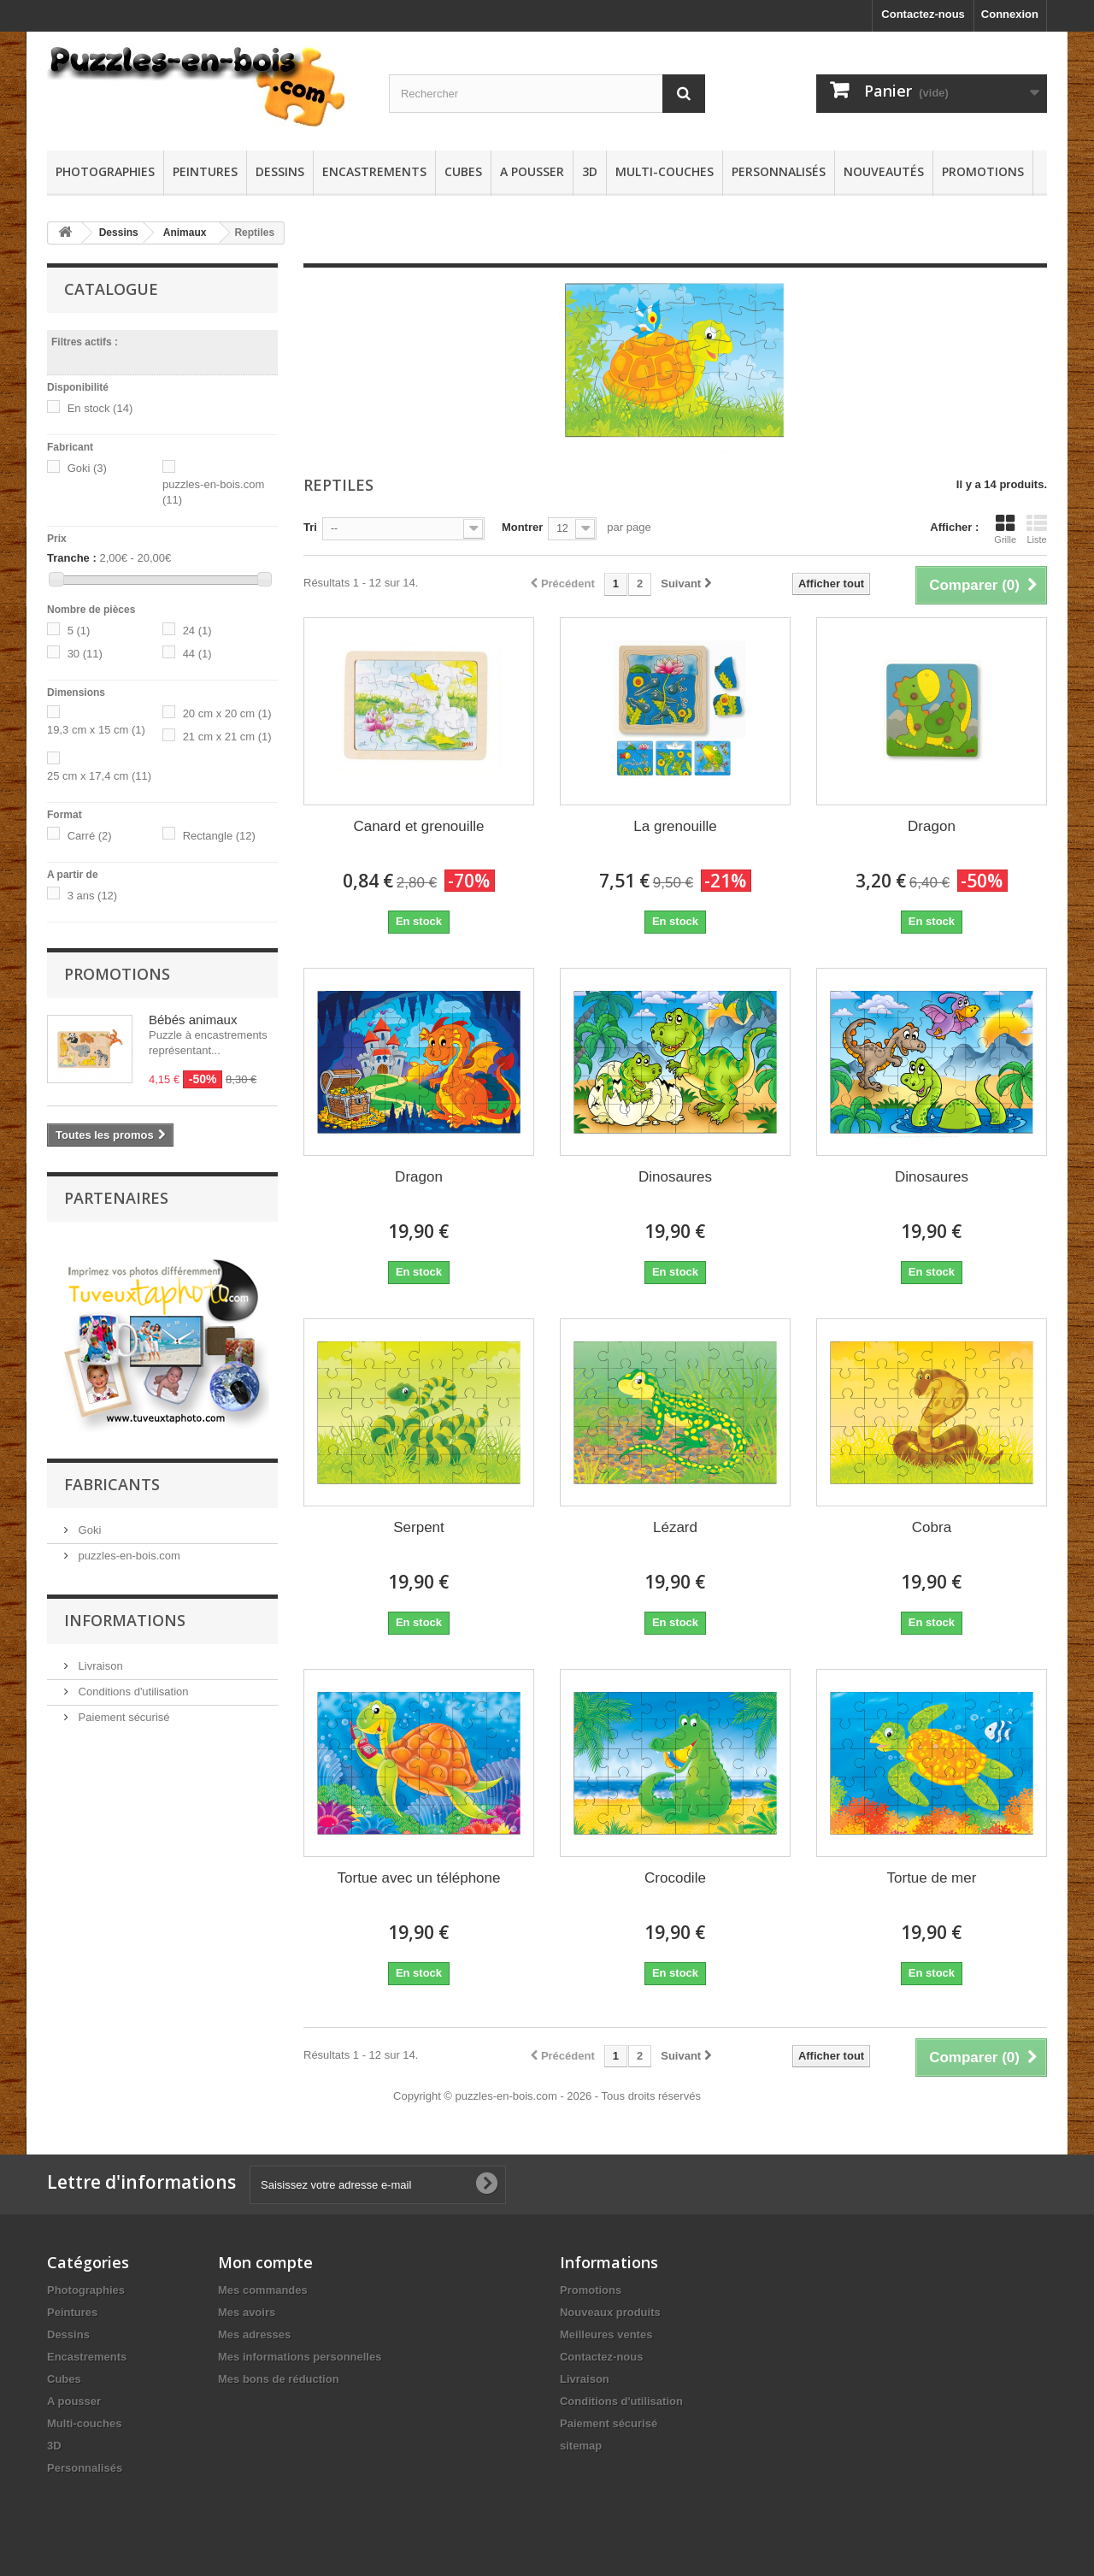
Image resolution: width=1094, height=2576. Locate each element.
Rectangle (219, 835)
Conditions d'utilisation (132, 1891)
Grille (1005, 529)
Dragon (932, 826)
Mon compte (265, 2262)
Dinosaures (675, 1177)
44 (197, 653)
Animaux (185, 233)
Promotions (983, 171)
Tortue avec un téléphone (419, 1878)
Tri (310, 527)
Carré (90, 835)
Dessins (280, 171)
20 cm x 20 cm (227, 713)
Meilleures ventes (606, 2334)
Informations (124, 1820)
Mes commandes (263, 2290)
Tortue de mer (932, 1878)
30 (85, 653)
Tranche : (72, 557)
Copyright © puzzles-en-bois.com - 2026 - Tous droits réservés (547, 2096)
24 (197, 630)
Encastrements (374, 171)
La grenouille (674, 826)
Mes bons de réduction (278, 2379)
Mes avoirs (246, 2312)
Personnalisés (779, 171)
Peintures (205, 171)
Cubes (463, 171)
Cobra (931, 1527)
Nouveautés (884, 171)
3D (589, 171)
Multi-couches (664, 171)
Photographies (105, 171)
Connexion (1009, 14)
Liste (1036, 529)
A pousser (532, 171)
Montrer (522, 527)
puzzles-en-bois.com (127, 1755)
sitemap (581, 2445)
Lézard (675, 1527)
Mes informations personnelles (299, 2356)
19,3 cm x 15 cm (96, 729)
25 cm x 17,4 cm (99, 775)
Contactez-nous (923, 14)
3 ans (93, 895)
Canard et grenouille (418, 826)
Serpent (418, 1527)
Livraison (99, 1866)
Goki (87, 468)
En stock (100, 408)
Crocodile (675, 1878)
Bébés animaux (193, 1019)
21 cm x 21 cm (227, 736)
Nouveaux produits (610, 2312)
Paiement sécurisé (122, 1917)
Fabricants (112, 1684)
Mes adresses (254, 2334)
